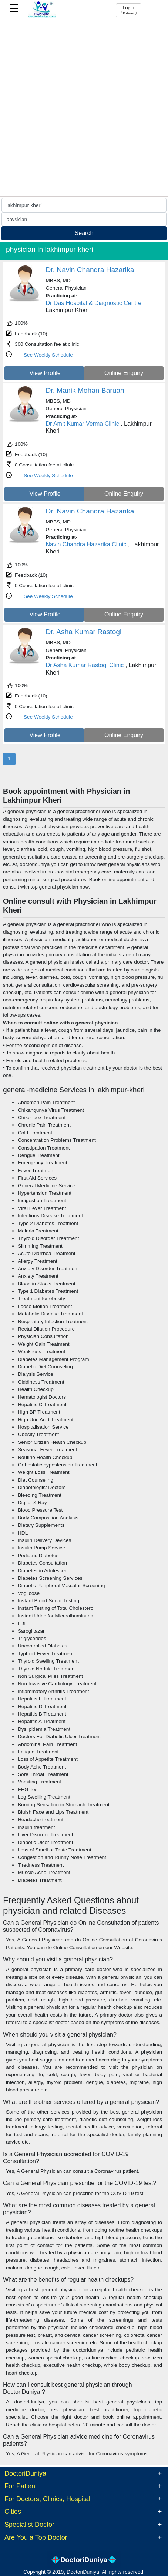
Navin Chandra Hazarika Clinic (86, 544)
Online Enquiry (123, 373)
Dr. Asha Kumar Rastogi (84, 632)
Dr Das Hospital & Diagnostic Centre (94, 303)
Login (129, 10)
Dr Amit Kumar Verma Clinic (82, 424)
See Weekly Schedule (48, 355)
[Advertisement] (84, 108)
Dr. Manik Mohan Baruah (85, 390)
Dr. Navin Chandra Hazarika (90, 270)
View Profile (44, 373)
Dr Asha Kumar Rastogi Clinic (85, 665)
